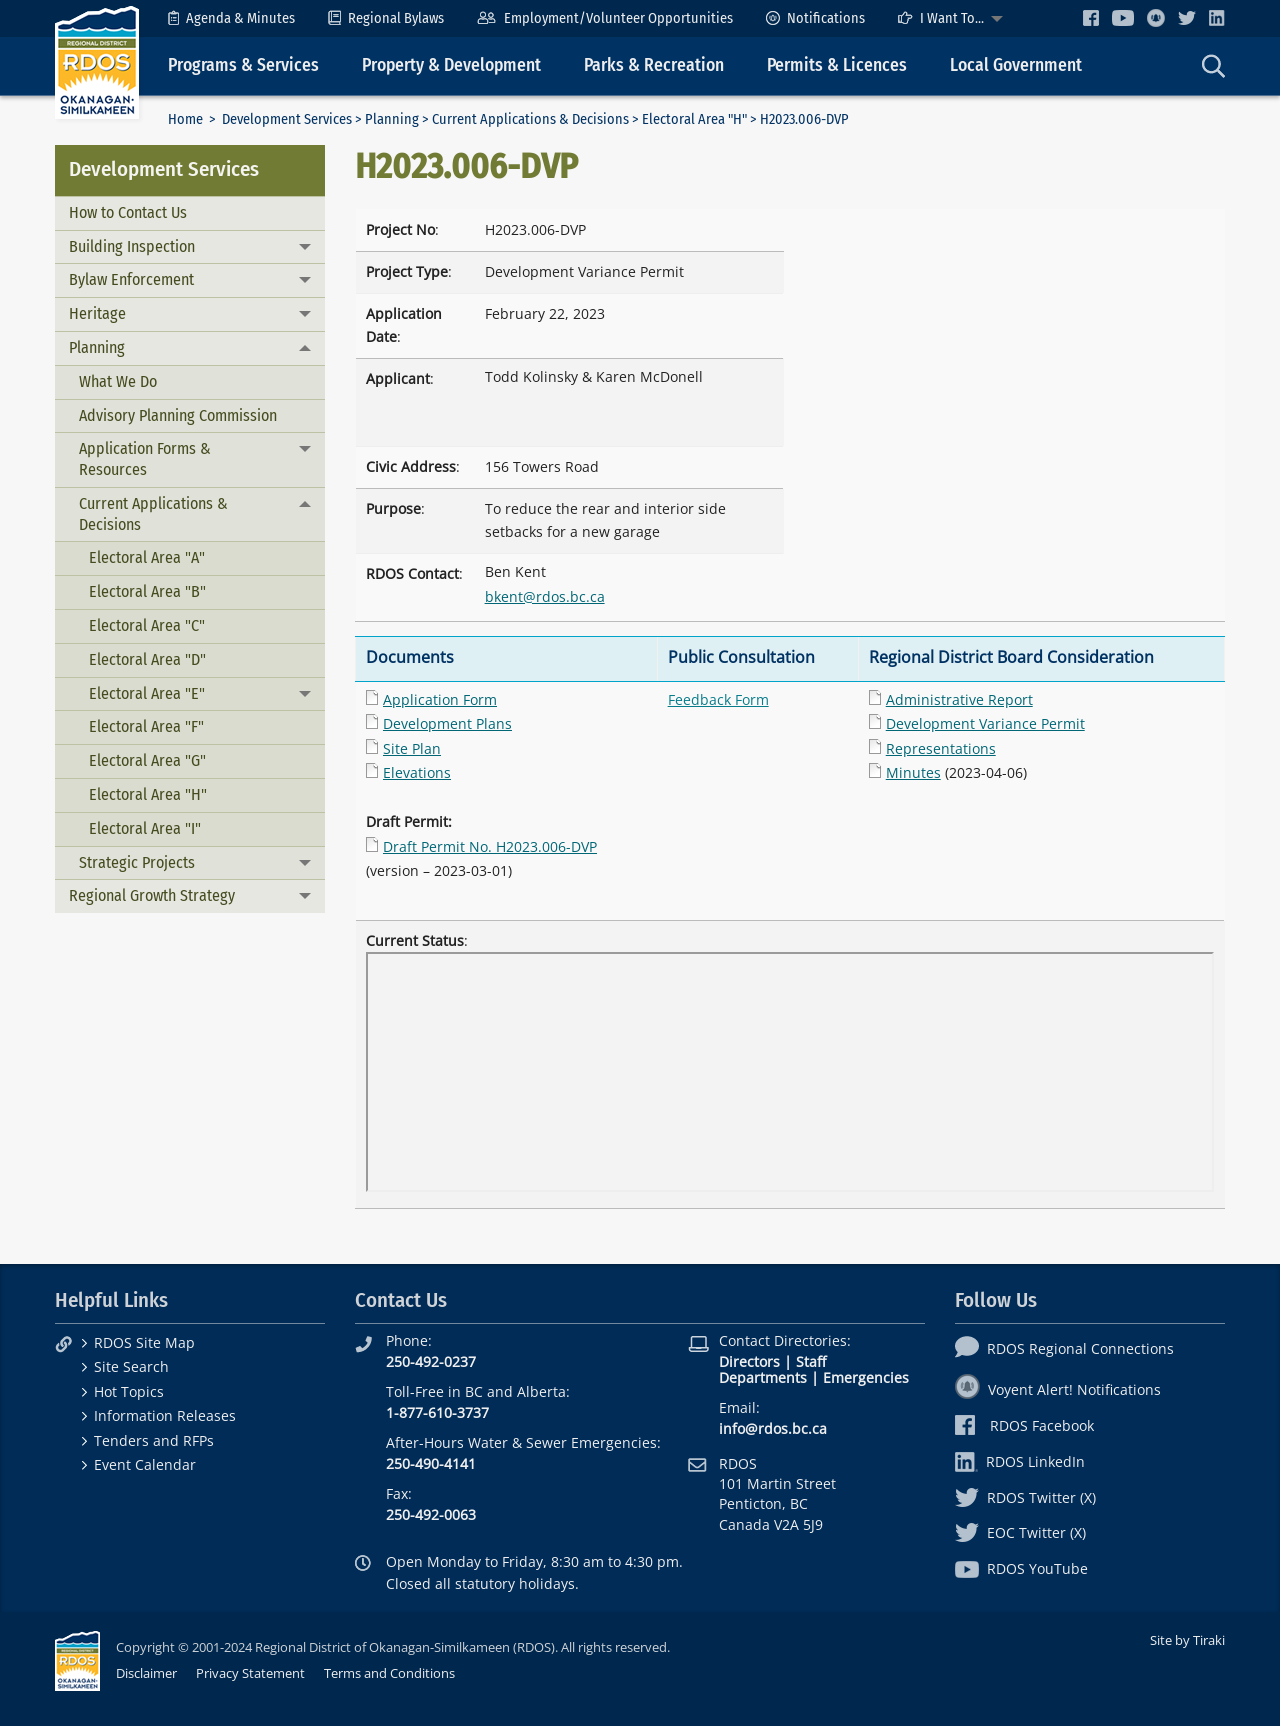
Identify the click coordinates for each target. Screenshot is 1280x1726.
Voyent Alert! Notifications (1058, 1389)
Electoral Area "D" (147, 659)
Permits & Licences (837, 65)
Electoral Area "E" (147, 693)
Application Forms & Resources (145, 459)
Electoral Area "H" (694, 119)
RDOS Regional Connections (1064, 1348)
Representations (941, 748)
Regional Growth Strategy (152, 895)
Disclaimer (146, 1673)
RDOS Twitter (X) (1025, 1497)
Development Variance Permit (985, 723)
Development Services (287, 119)
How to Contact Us (128, 212)
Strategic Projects (137, 862)
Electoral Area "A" (147, 557)
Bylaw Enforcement (131, 279)
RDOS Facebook (1024, 1425)
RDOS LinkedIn (1020, 1461)
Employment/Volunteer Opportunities (604, 18)
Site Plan (412, 748)
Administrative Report (959, 699)
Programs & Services (243, 65)
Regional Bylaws (386, 18)
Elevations (417, 772)
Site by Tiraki (1187, 1640)
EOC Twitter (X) (1020, 1532)
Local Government (1016, 65)
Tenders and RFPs (154, 1440)
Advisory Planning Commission (178, 415)
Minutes (913, 772)
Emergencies (866, 1377)
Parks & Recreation (654, 65)
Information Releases (165, 1415)
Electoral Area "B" (147, 591)
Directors (749, 1361)
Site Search (131, 1366)
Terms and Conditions (389, 1673)
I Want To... (941, 18)
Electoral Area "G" (147, 760)
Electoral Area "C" (147, 625)
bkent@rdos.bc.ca (545, 596)
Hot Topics (129, 1391)
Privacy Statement (250, 1673)
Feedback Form (718, 699)
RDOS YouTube (1021, 1568)
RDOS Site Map (144, 1342)
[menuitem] (231, 18)
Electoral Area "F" (146, 726)
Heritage (97, 313)
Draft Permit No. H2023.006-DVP (490, 846)
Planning (392, 119)
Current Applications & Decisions (530, 119)
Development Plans (447, 723)
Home (185, 119)
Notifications (815, 18)
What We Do (118, 381)
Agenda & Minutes (231, 18)
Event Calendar (145, 1464)
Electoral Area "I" (145, 828)
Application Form (440, 699)
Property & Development (451, 65)
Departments (763, 1377)
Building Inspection (132, 246)
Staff (811, 1361)
